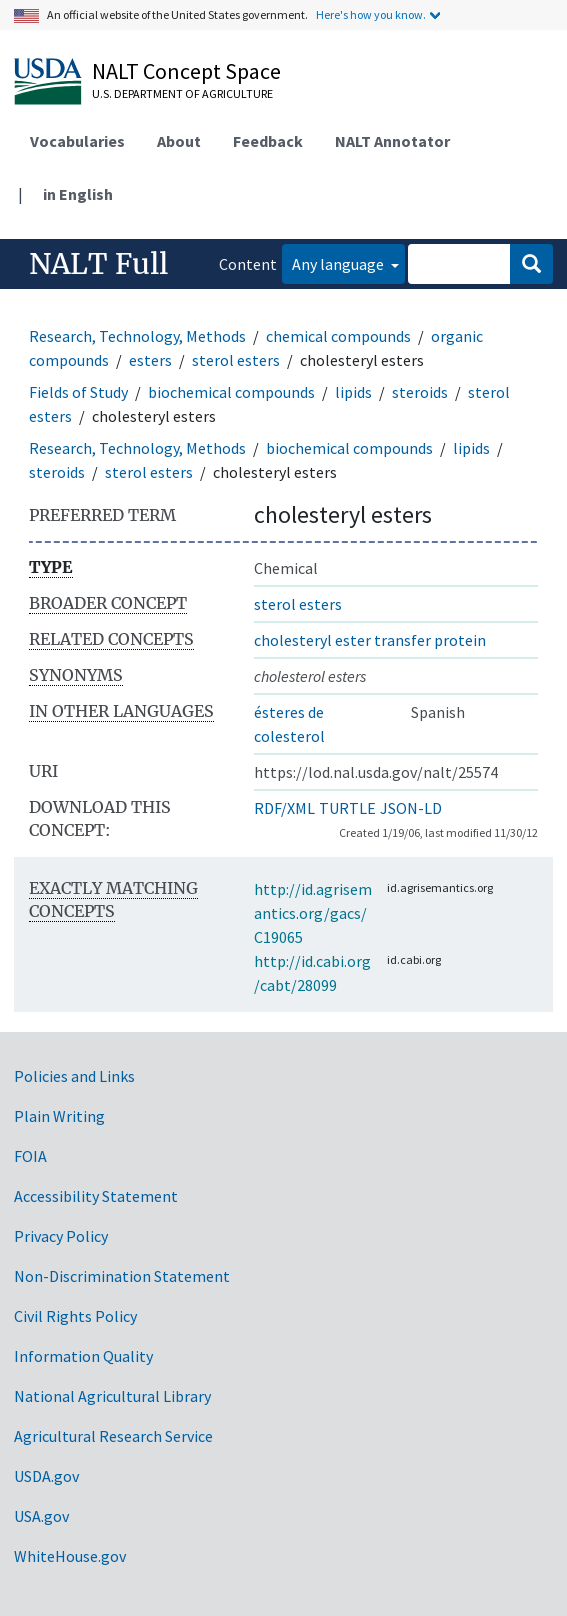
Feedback (268, 141)
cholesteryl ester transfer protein (370, 640)
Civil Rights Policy (75, 1316)
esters (150, 360)
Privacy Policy (61, 1236)
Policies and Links (74, 1076)
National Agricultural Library (112, 1396)
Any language (339, 264)
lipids (353, 392)
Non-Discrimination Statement (122, 1276)
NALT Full (98, 264)
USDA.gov (46, 1476)
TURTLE (347, 808)
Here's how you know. (371, 14)
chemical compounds (338, 336)
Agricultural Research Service (113, 1436)
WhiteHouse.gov (70, 1556)
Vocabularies (77, 141)
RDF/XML (284, 808)
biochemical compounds (231, 392)
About (179, 141)
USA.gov (41, 1516)
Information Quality (83, 1356)
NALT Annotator (392, 141)
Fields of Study (78, 392)
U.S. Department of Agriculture (182, 93)
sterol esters (236, 360)
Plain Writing (59, 1116)
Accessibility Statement (96, 1196)
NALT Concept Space (186, 71)
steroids (420, 392)
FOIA (30, 1156)
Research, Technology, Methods (137, 336)
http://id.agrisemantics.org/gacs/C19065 (313, 913)
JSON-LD (411, 808)
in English (78, 194)
